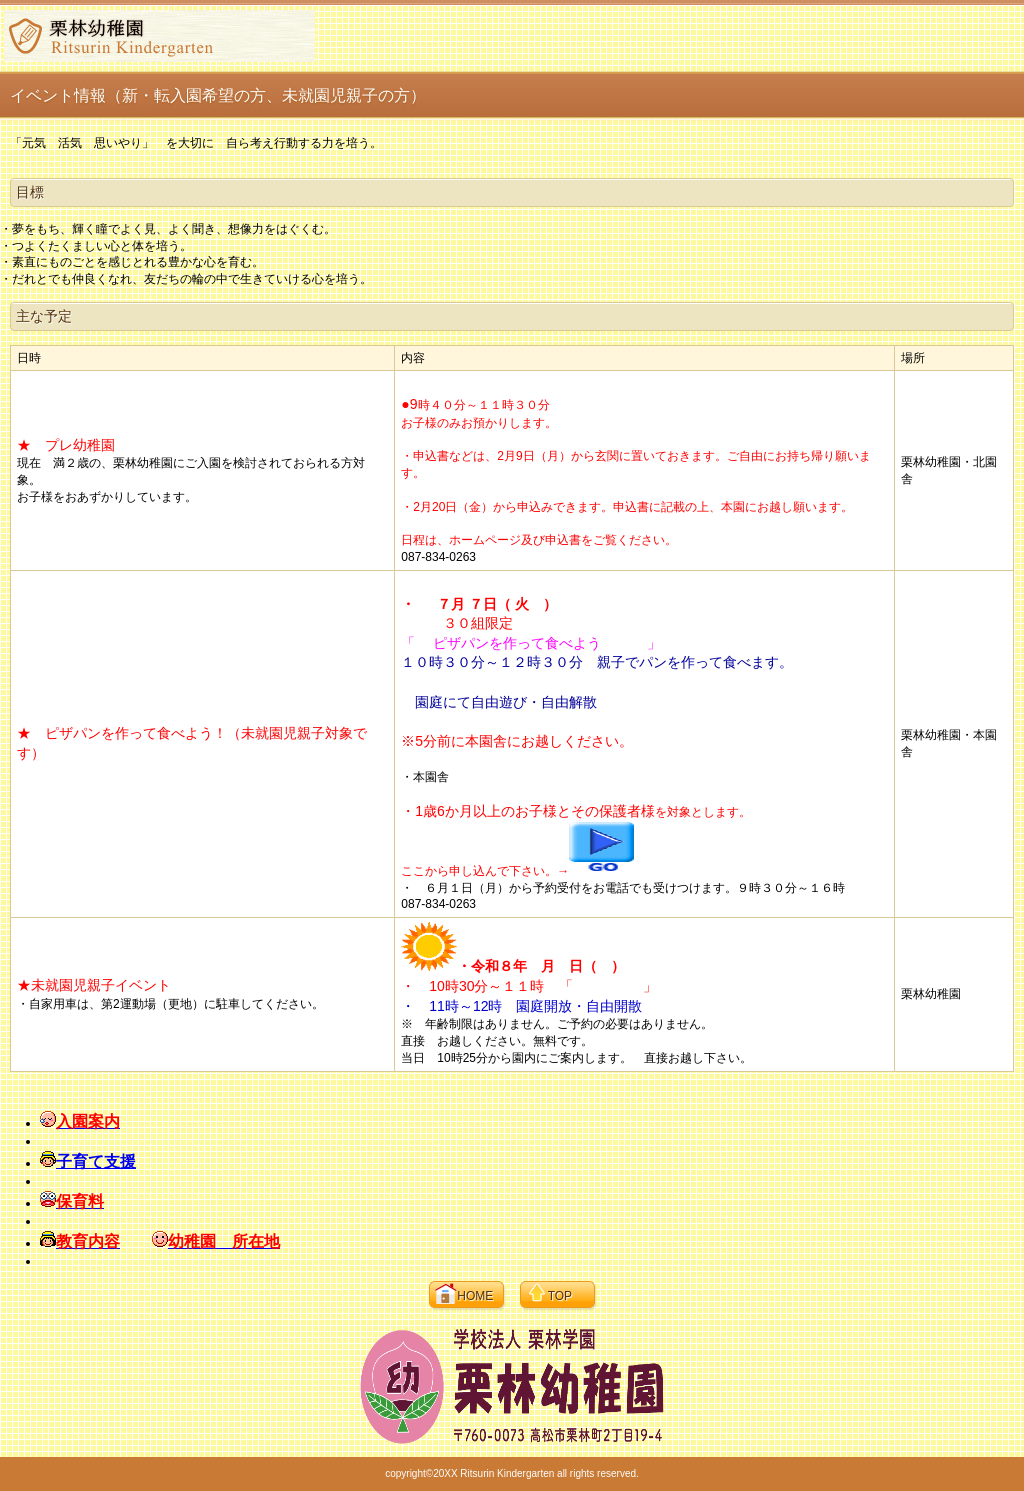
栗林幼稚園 (159, 36)
